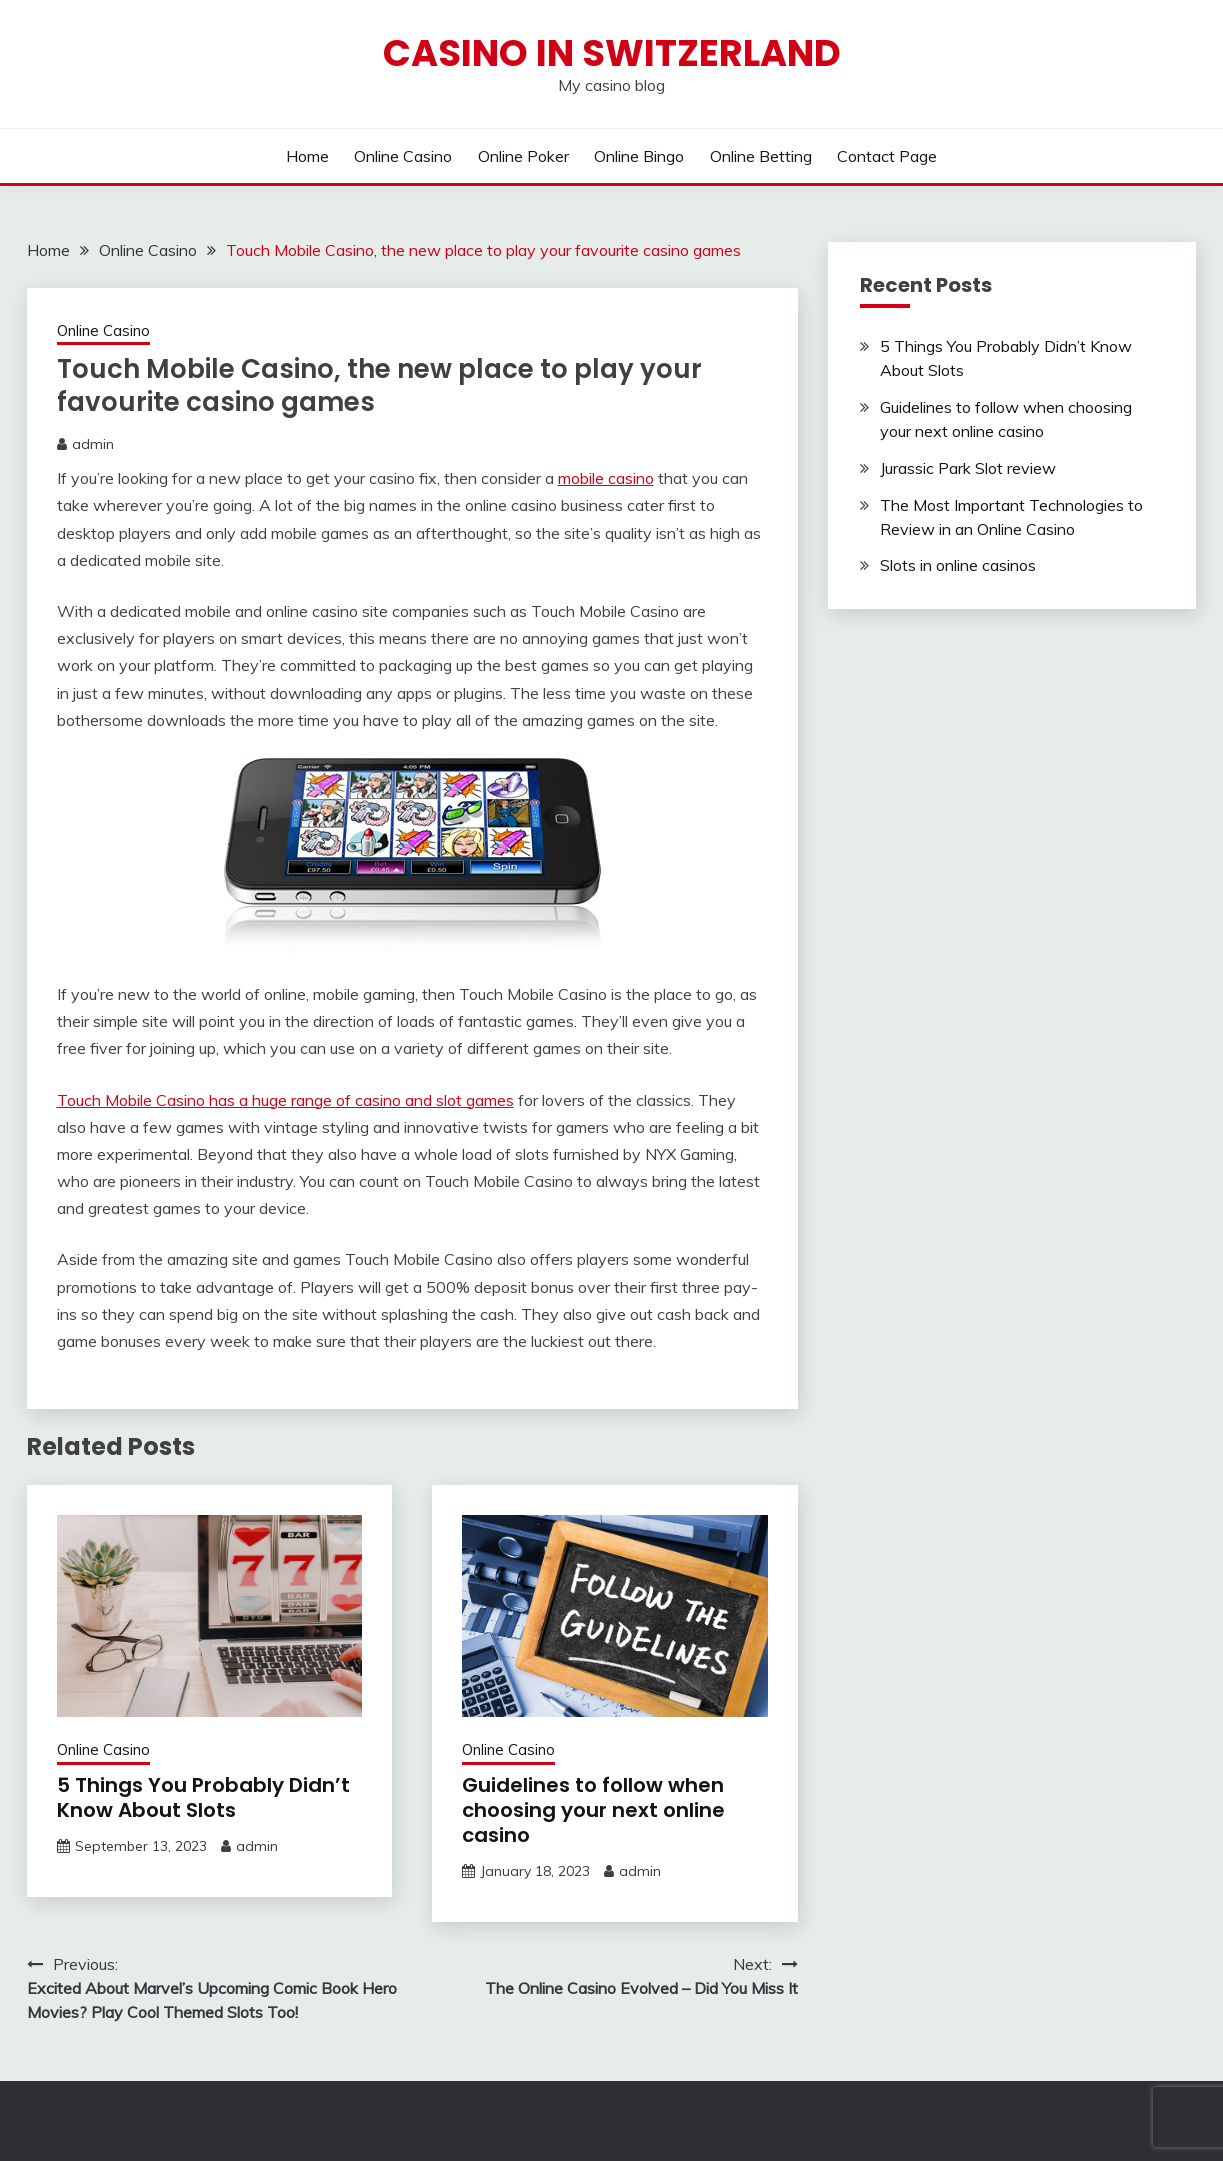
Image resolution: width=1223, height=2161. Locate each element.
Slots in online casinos (958, 565)
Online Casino (403, 156)
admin (93, 444)
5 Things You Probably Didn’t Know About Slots (203, 1797)
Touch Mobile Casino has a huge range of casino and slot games (285, 1100)
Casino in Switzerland (612, 53)
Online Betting (761, 156)
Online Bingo (639, 156)
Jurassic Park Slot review (968, 468)
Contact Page (887, 156)
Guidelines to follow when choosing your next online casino (593, 1810)
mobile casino (606, 478)
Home (307, 156)
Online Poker (523, 156)
